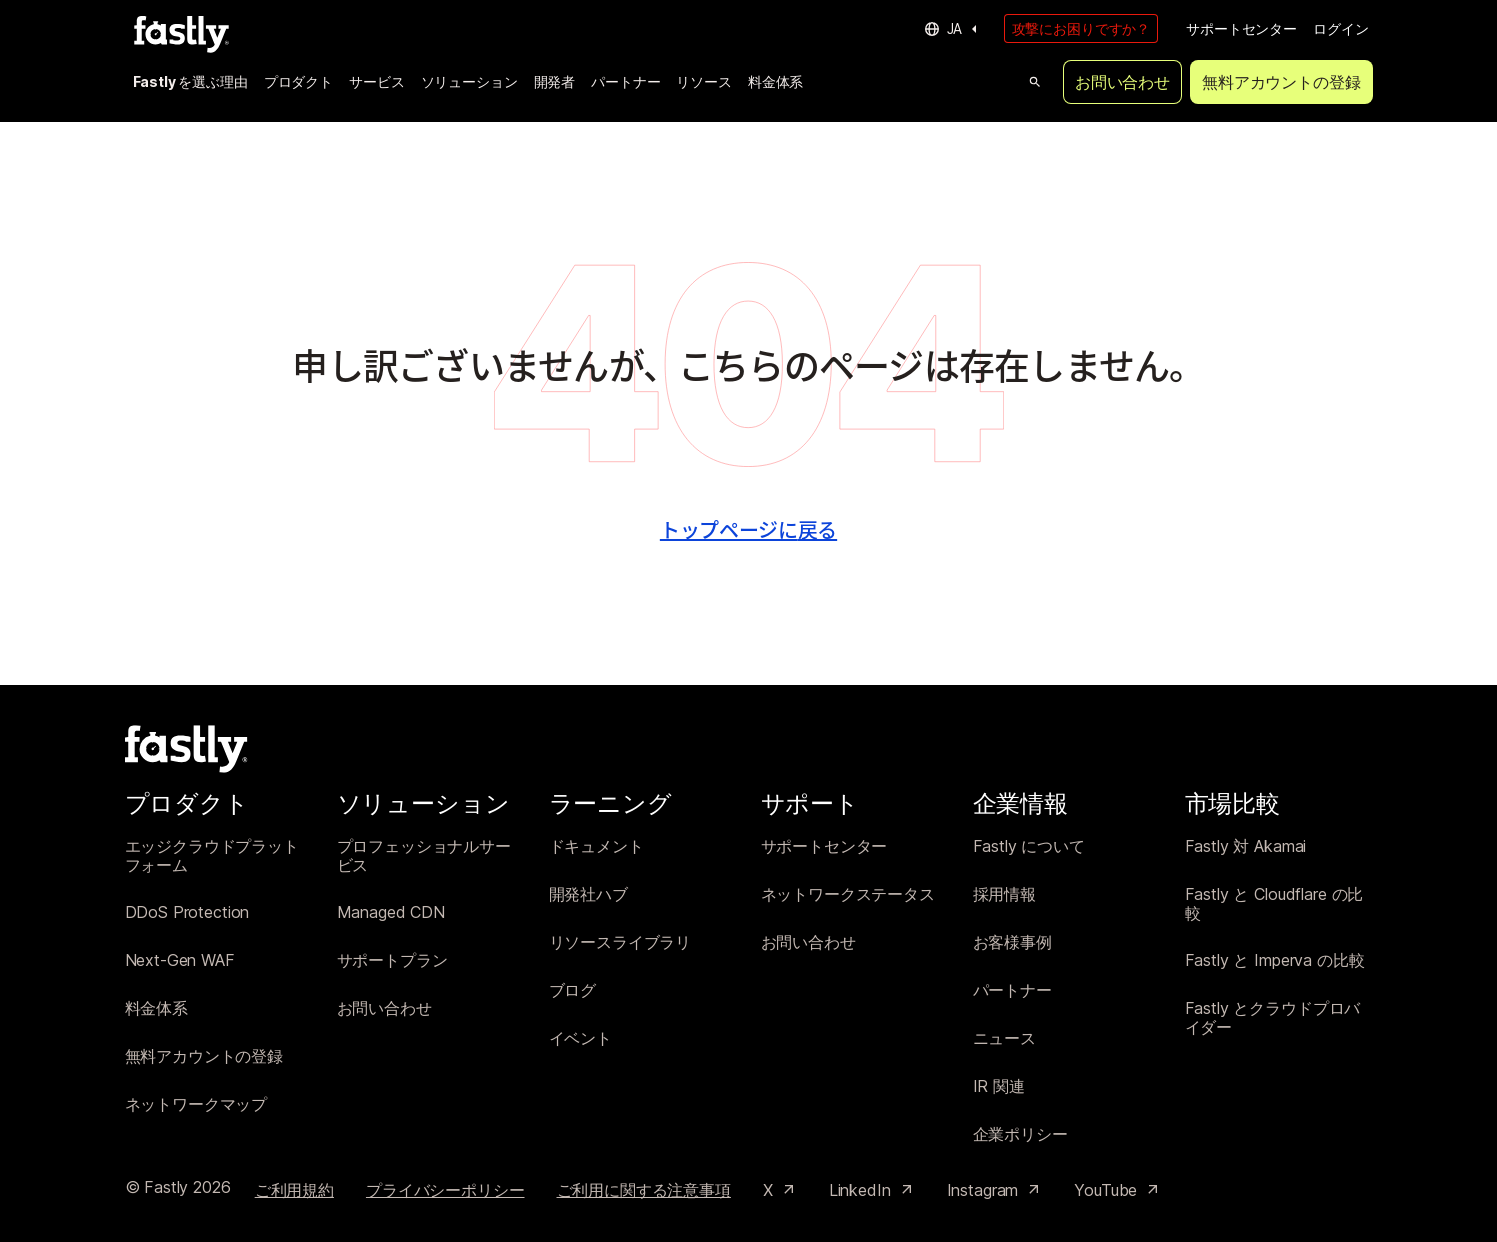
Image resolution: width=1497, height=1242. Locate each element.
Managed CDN (391, 912)
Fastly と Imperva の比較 (1275, 960)
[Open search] (1035, 82)
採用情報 (1004, 894)
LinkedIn (872, 1190)
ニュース (1004, 1038)
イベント (580, 1038)
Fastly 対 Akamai (1246, 846)
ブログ (573, 990)
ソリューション (469, 81)
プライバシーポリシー (445, 1190)
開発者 (555, 81)
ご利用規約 (294, 1190)
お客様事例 (1012, 942)
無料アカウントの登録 (1281, 82)
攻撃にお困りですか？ (1081, 28)
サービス (376, 81)
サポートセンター (1241, 28)
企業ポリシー (1020, 1134)
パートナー (625, 81)
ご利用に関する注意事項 (644, 1190)
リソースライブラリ (620, 942)
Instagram (995, 1190)
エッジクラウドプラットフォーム (212, 856)
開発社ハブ (588, 894)
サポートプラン (392, 960)
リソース (703, 81)
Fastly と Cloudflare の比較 (1274, 904)
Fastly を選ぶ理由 (190, 81)
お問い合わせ (1122, 82)
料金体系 (775, 81)
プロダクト (298, 81)
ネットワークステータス (848, 894)
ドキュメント (596, 846)
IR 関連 (999, 1086)
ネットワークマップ (196, 1104)
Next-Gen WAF (180, 960)
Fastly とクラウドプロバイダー (1273, 1018)
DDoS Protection (187, 912)
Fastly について (1029, 846)
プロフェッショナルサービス (424, 856)
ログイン (1340, 28)
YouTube (1117, 1190)
